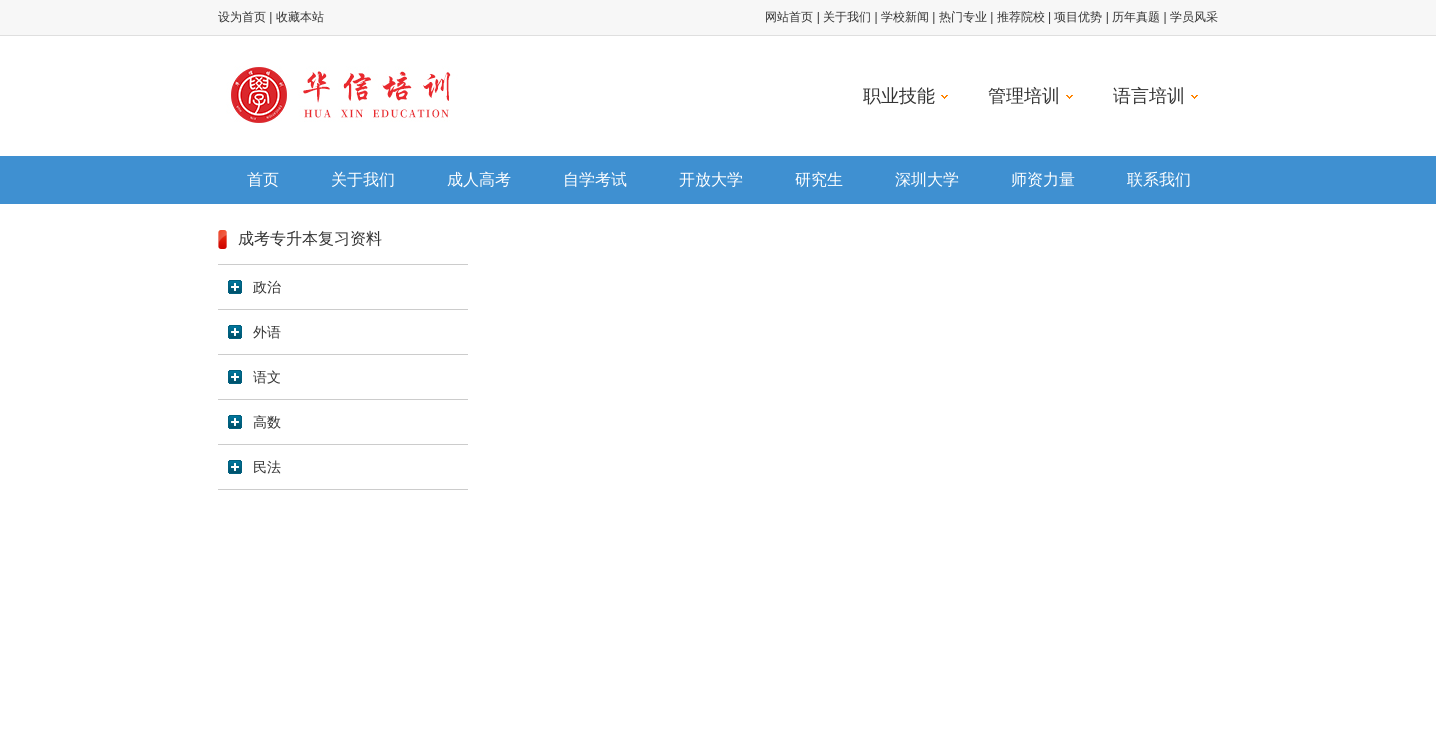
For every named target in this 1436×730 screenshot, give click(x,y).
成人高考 (479, 179)
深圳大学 (927, 179)
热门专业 (963, 17)
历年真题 (1136, 17)
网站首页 (789, 17)
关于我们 (847, 17)
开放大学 (711, 179)
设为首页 (242, 17)
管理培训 (1030, 96)
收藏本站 (300, 17)
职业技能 (905, 96)
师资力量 (1043, 179)
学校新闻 (905, 17)
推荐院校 (1021, 17)
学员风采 (1194, 17)
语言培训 (1155, 96)
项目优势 (1078, 17)
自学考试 (595, 179)
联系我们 (1159, 179)
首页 (263, 179)
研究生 (819, 179)
